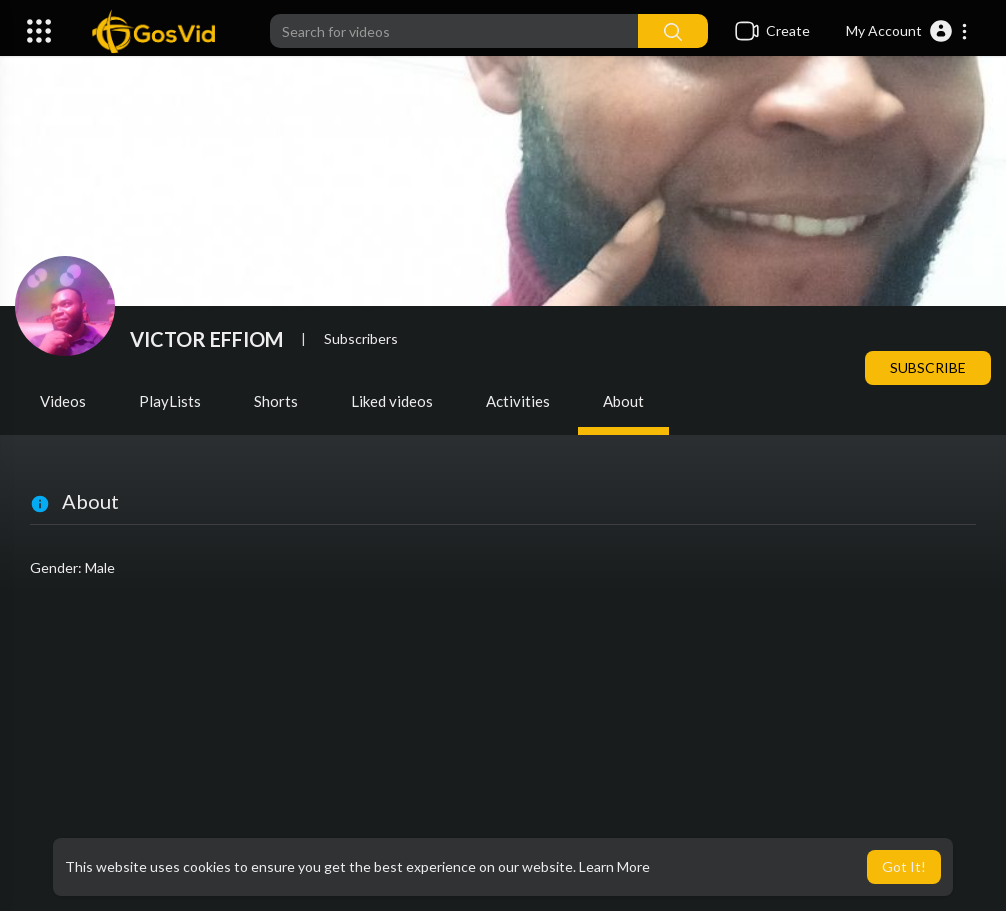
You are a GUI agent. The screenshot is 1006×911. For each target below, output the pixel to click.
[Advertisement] (503, 751)
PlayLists (170, 401)
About (623, 401)
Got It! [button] (904, 866)
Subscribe (928, 367)
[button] (907, 31)
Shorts (276, 401)
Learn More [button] (614, 866)
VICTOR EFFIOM (206, 339)
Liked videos (392, 401)
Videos (63, 401)
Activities (518, 401)
